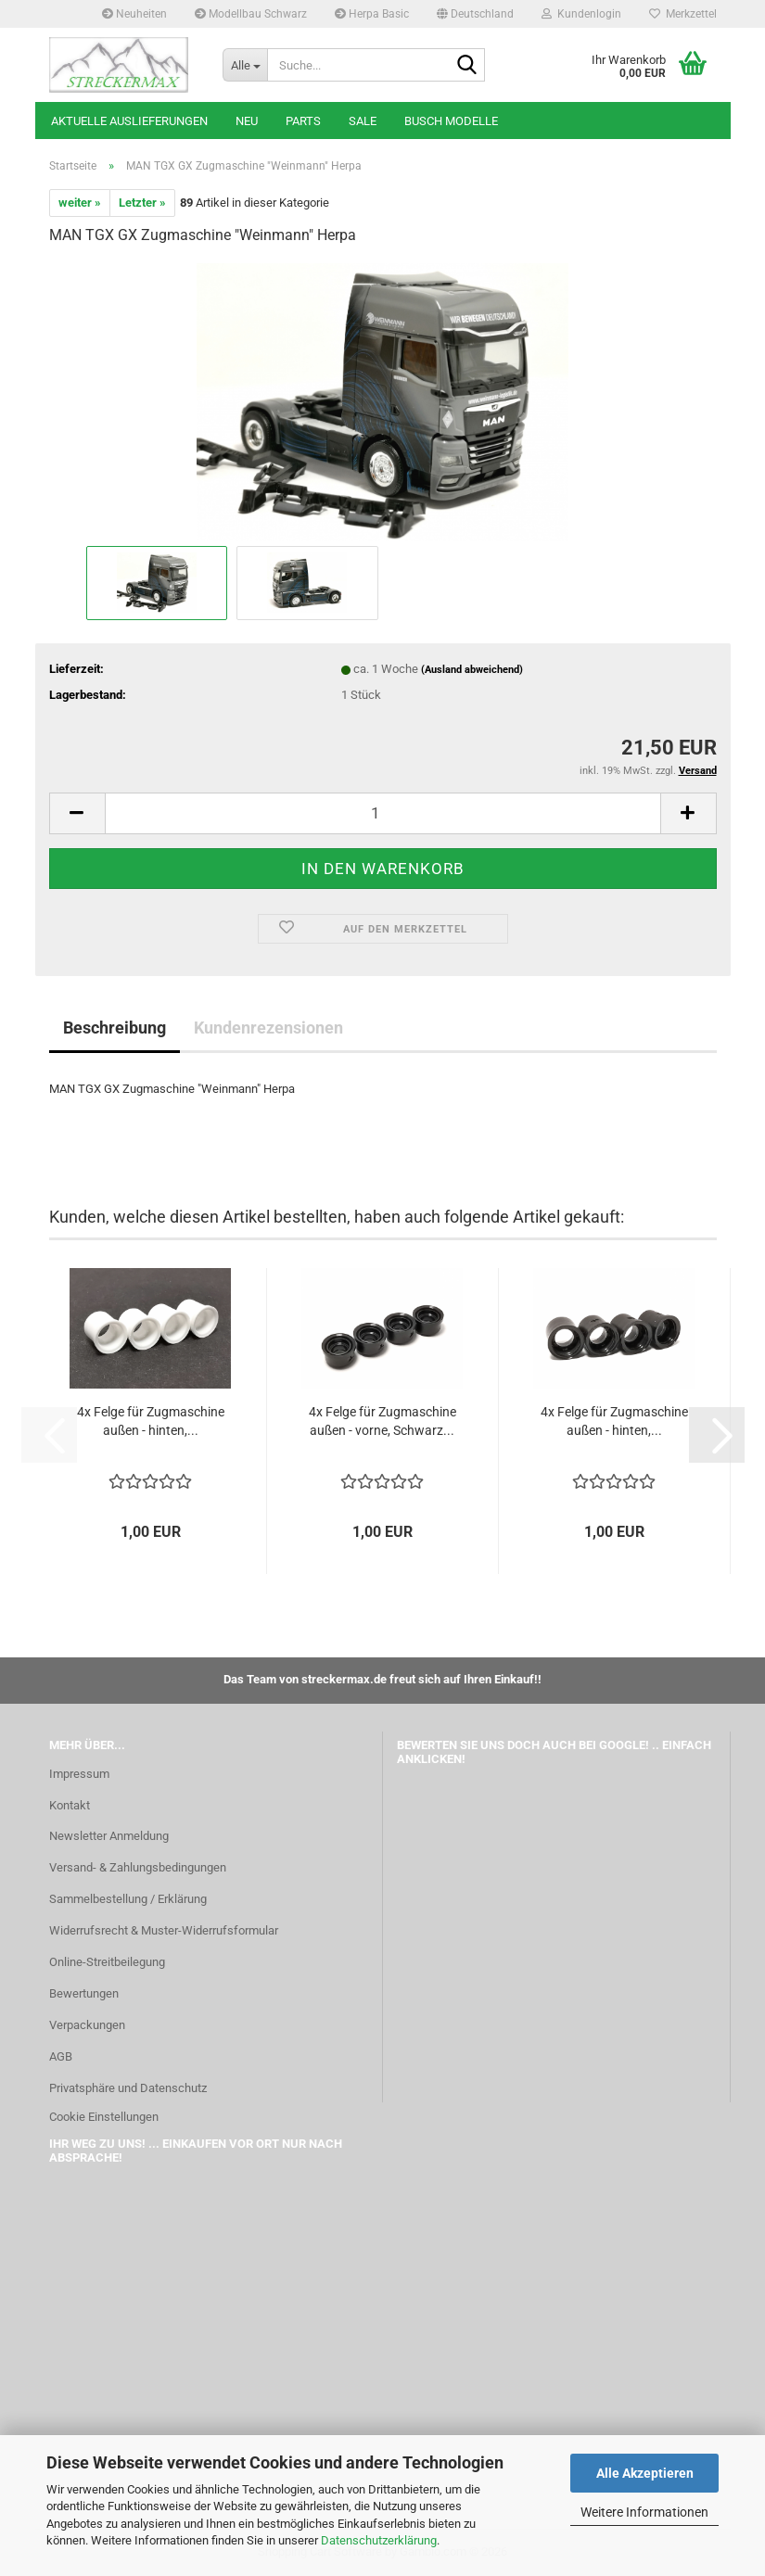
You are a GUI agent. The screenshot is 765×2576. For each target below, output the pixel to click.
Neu (247, 121)
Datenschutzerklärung (379, 2540)
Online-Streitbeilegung (107, 1962)
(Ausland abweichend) (472, 670)
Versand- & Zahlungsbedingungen (137, 1867)
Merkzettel (683, 13)
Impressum (79, 1774)
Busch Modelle (451, 121)
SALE (362, 121)
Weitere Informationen (644, 2512)
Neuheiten (134, 13)
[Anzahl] (383, 813)
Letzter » (142, 202)
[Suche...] (245, 65)
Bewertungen (84, 1993)
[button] (475, 14)
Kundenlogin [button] (581, 13)
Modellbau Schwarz (251, 13)
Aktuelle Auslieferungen (129, 121)
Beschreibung (114, 1027)
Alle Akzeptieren (645, 2473)
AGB (60, 2056)
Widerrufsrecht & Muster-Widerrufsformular (163, 1930)
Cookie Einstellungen (104, 2117)
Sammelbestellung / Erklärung (128, 1899)
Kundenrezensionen (268, 1027)
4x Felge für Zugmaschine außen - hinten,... (150, 1421)
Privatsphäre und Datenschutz (128, 2088)
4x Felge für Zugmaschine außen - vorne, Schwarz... (382, 1421)
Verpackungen (87, 2025)
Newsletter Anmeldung (109, 1836)
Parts (303, 121)
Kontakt (69, 1805)
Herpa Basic (372, 13)
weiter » (79, 202)
